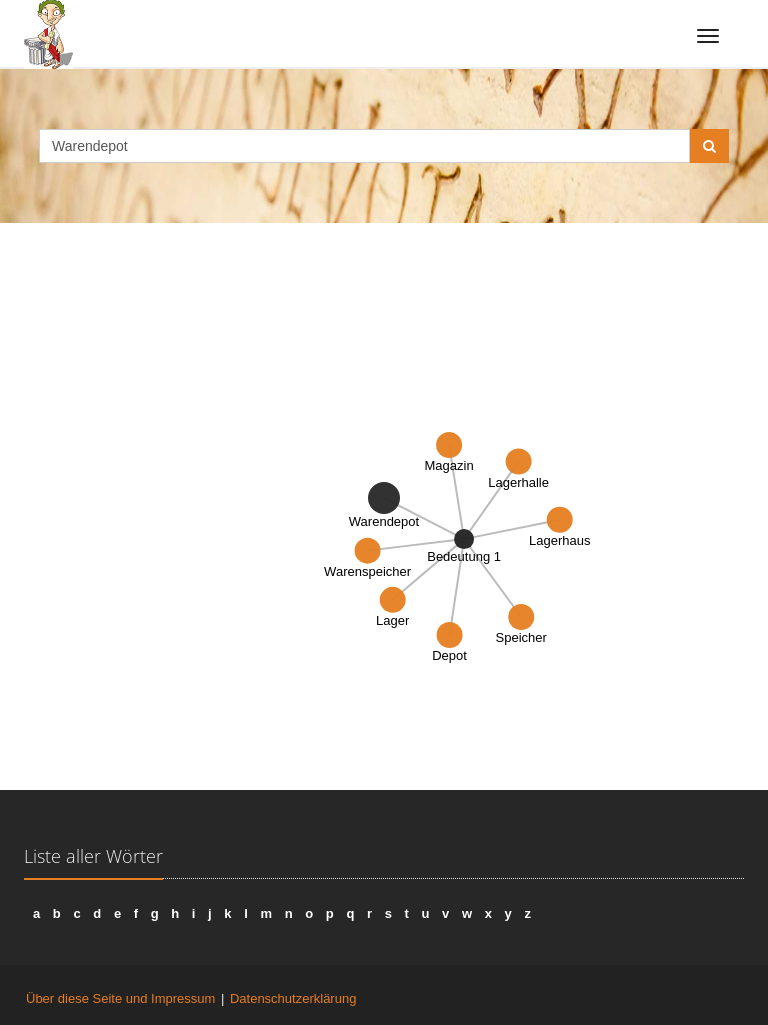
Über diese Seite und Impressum (120, 998)
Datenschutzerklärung (293, 998)
